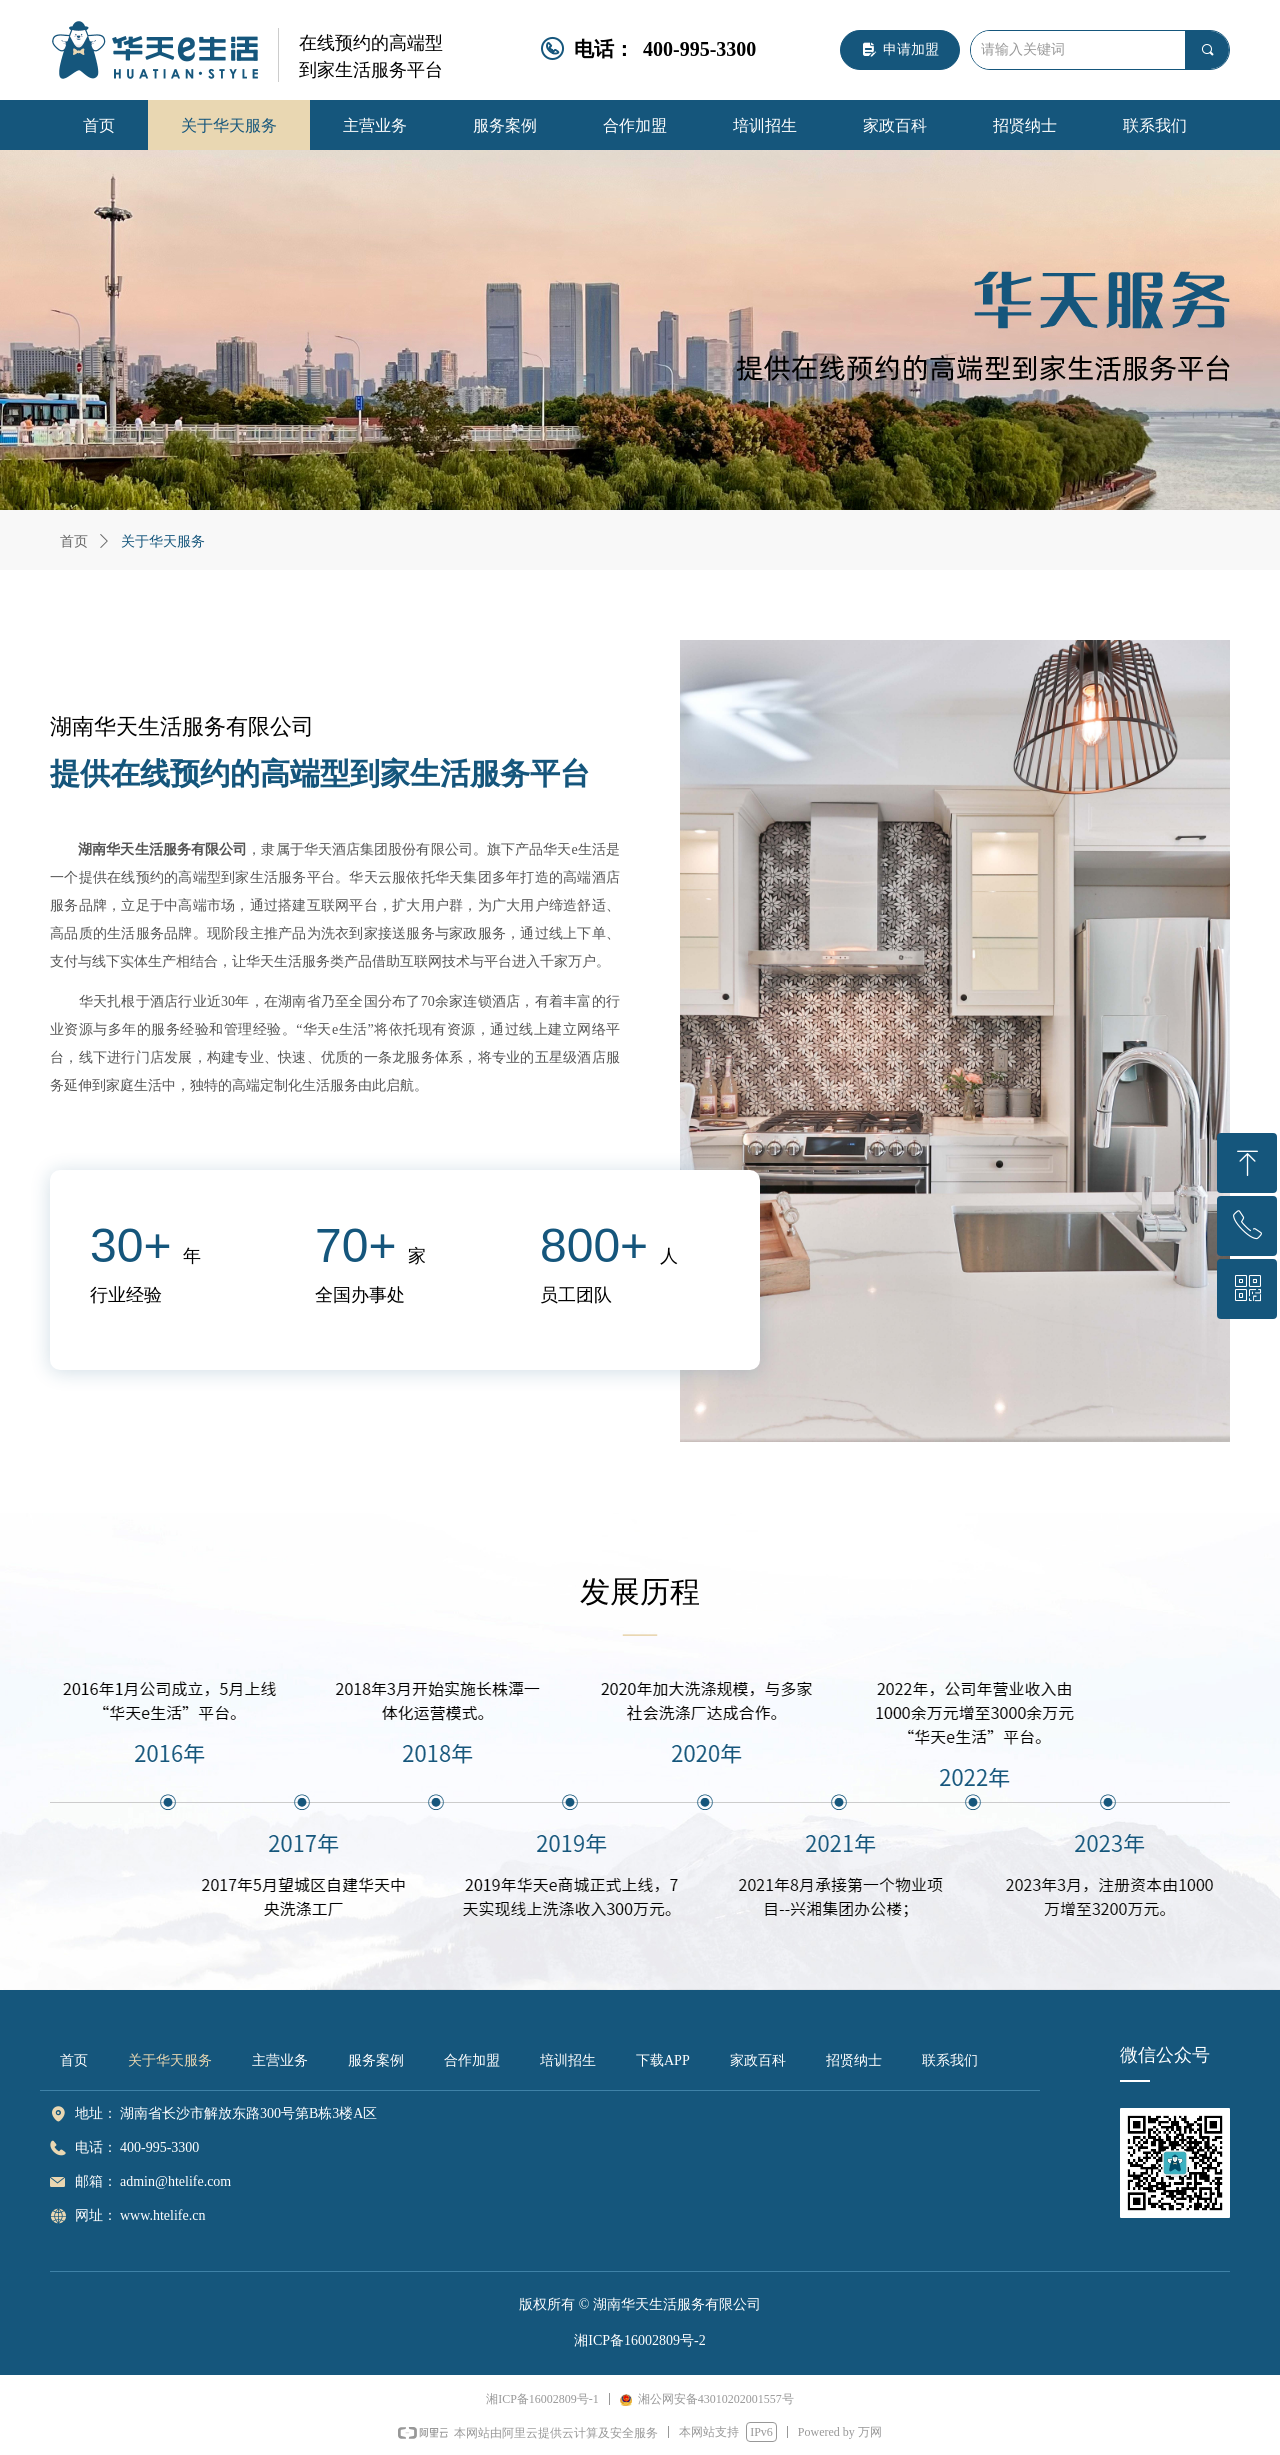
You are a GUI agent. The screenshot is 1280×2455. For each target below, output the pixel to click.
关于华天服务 (163, 541)
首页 (74, 541)
